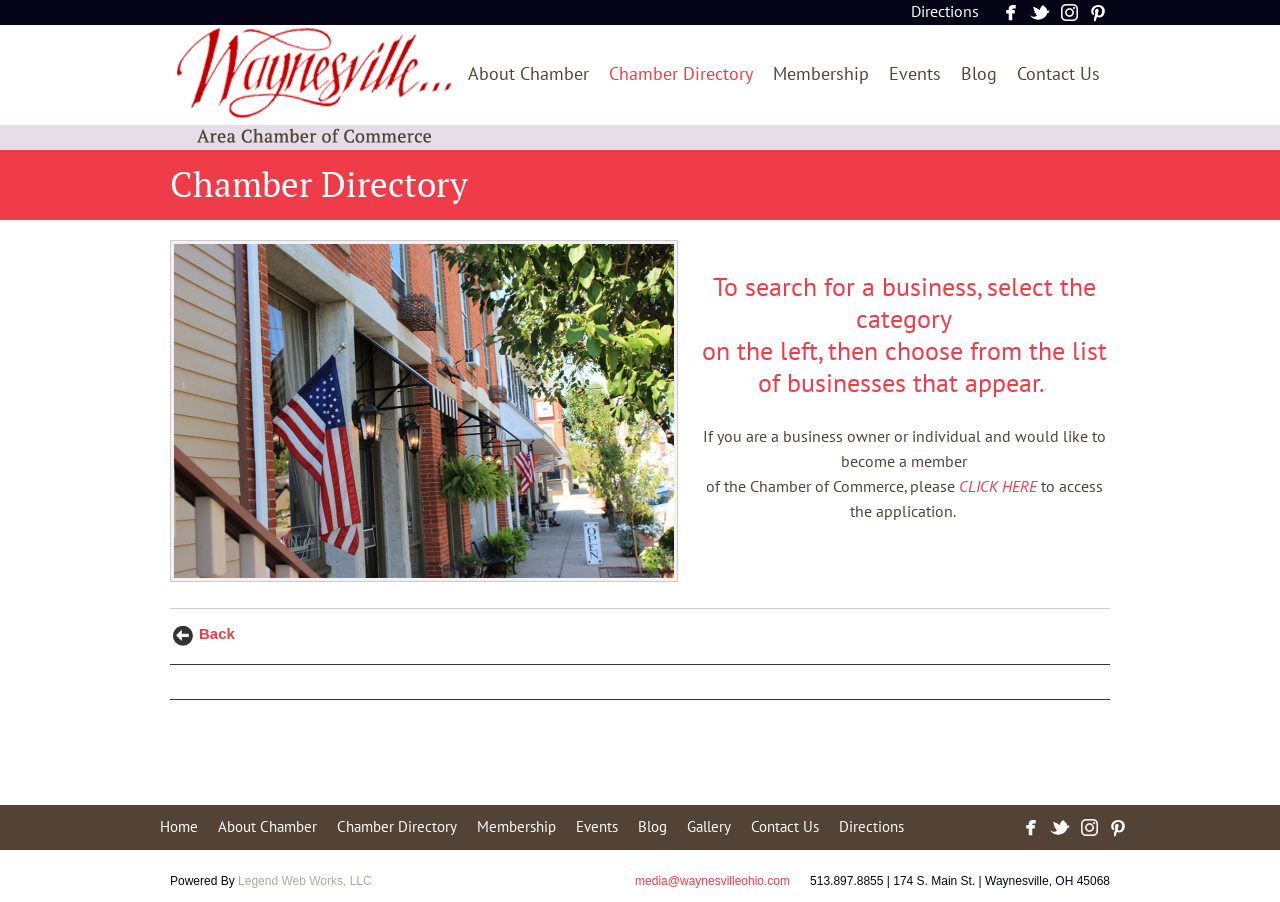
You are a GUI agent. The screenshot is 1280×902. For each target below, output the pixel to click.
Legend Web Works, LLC (305, 881)
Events (915, 74)
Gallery (709, 827)
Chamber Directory (681, 74)
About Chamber (528, 74)
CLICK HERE (998, 487)
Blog (979, 74)
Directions (945, 12)
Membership (821, 74)
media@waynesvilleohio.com (712, 881)
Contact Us (1058, 74)
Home (179, 827)
